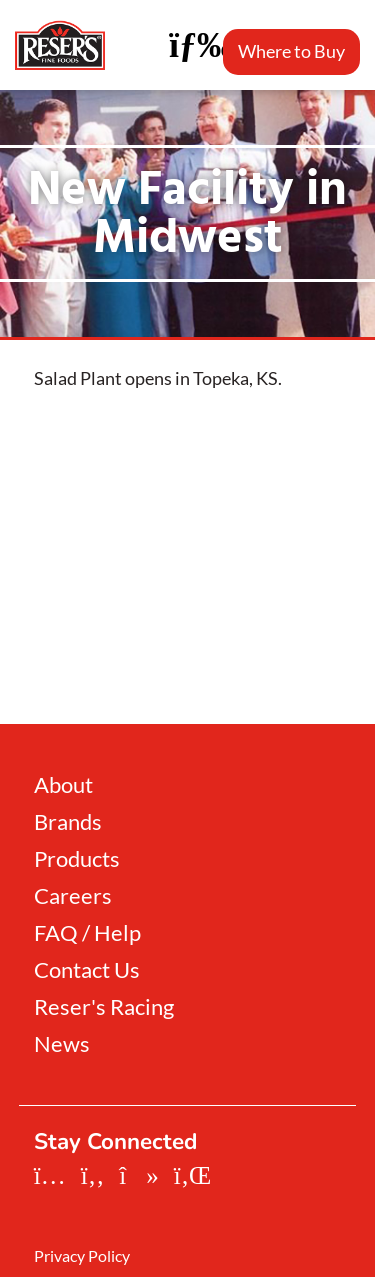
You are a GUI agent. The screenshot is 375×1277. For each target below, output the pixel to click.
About (63, 785)
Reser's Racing (104, 1007)
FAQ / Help (87, 933)
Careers (73, 896)
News (62, 1044)
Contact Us (87, 970)
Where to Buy (291, 51)
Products (77, 859)
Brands (68, 822)
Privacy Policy (82, 1256)
